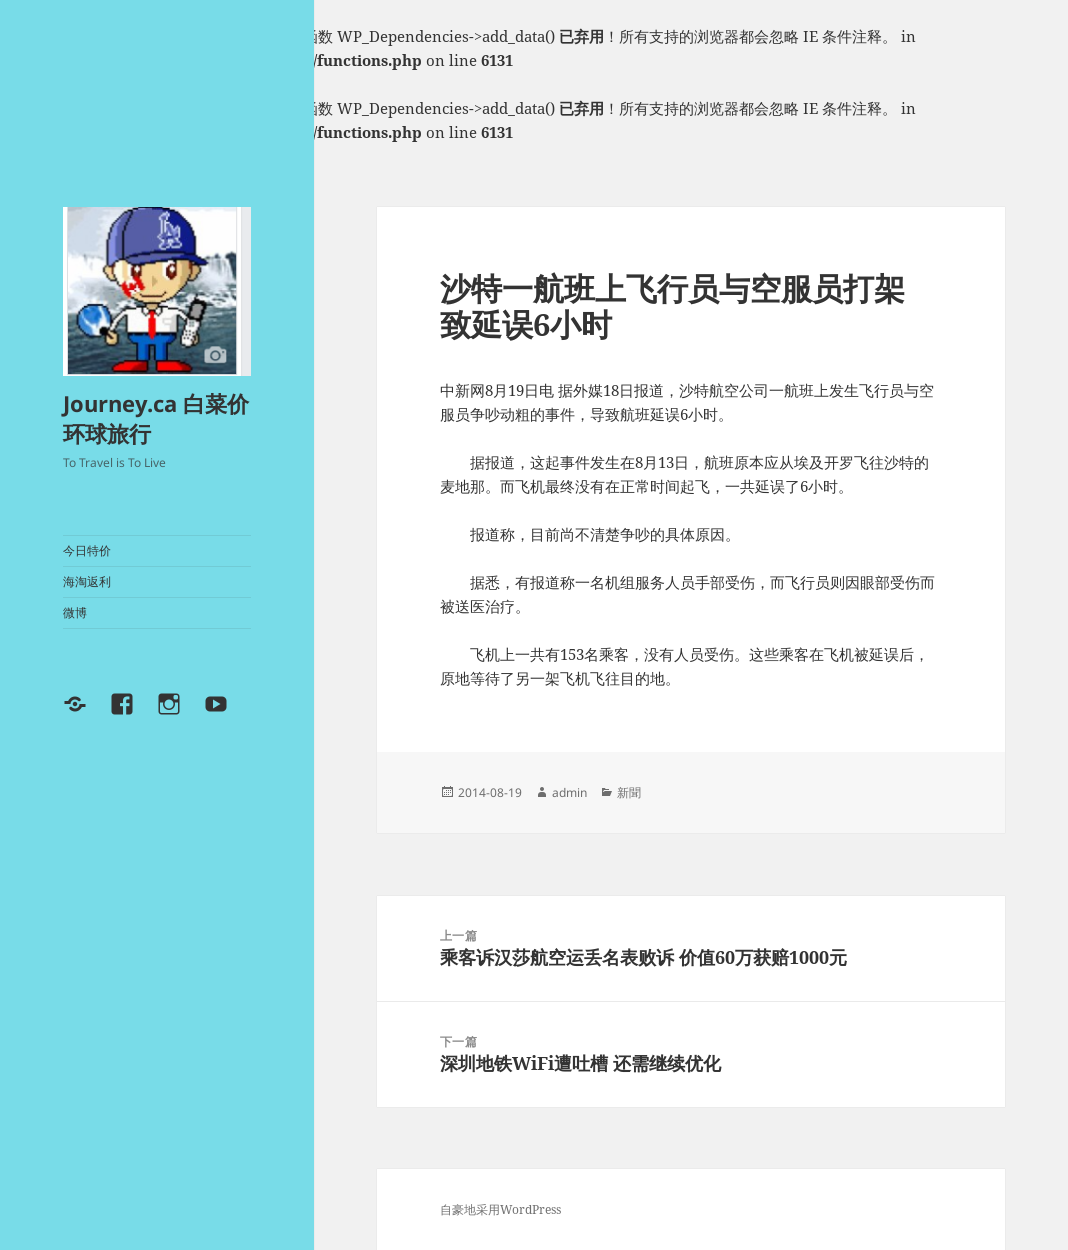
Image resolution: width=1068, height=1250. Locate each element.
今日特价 (87, 550)
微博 (75, 612)
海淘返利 (87, 581)
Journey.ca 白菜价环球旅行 (156, 418)
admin (569, 792)
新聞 (629, 792)
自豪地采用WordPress (500, 1209)
